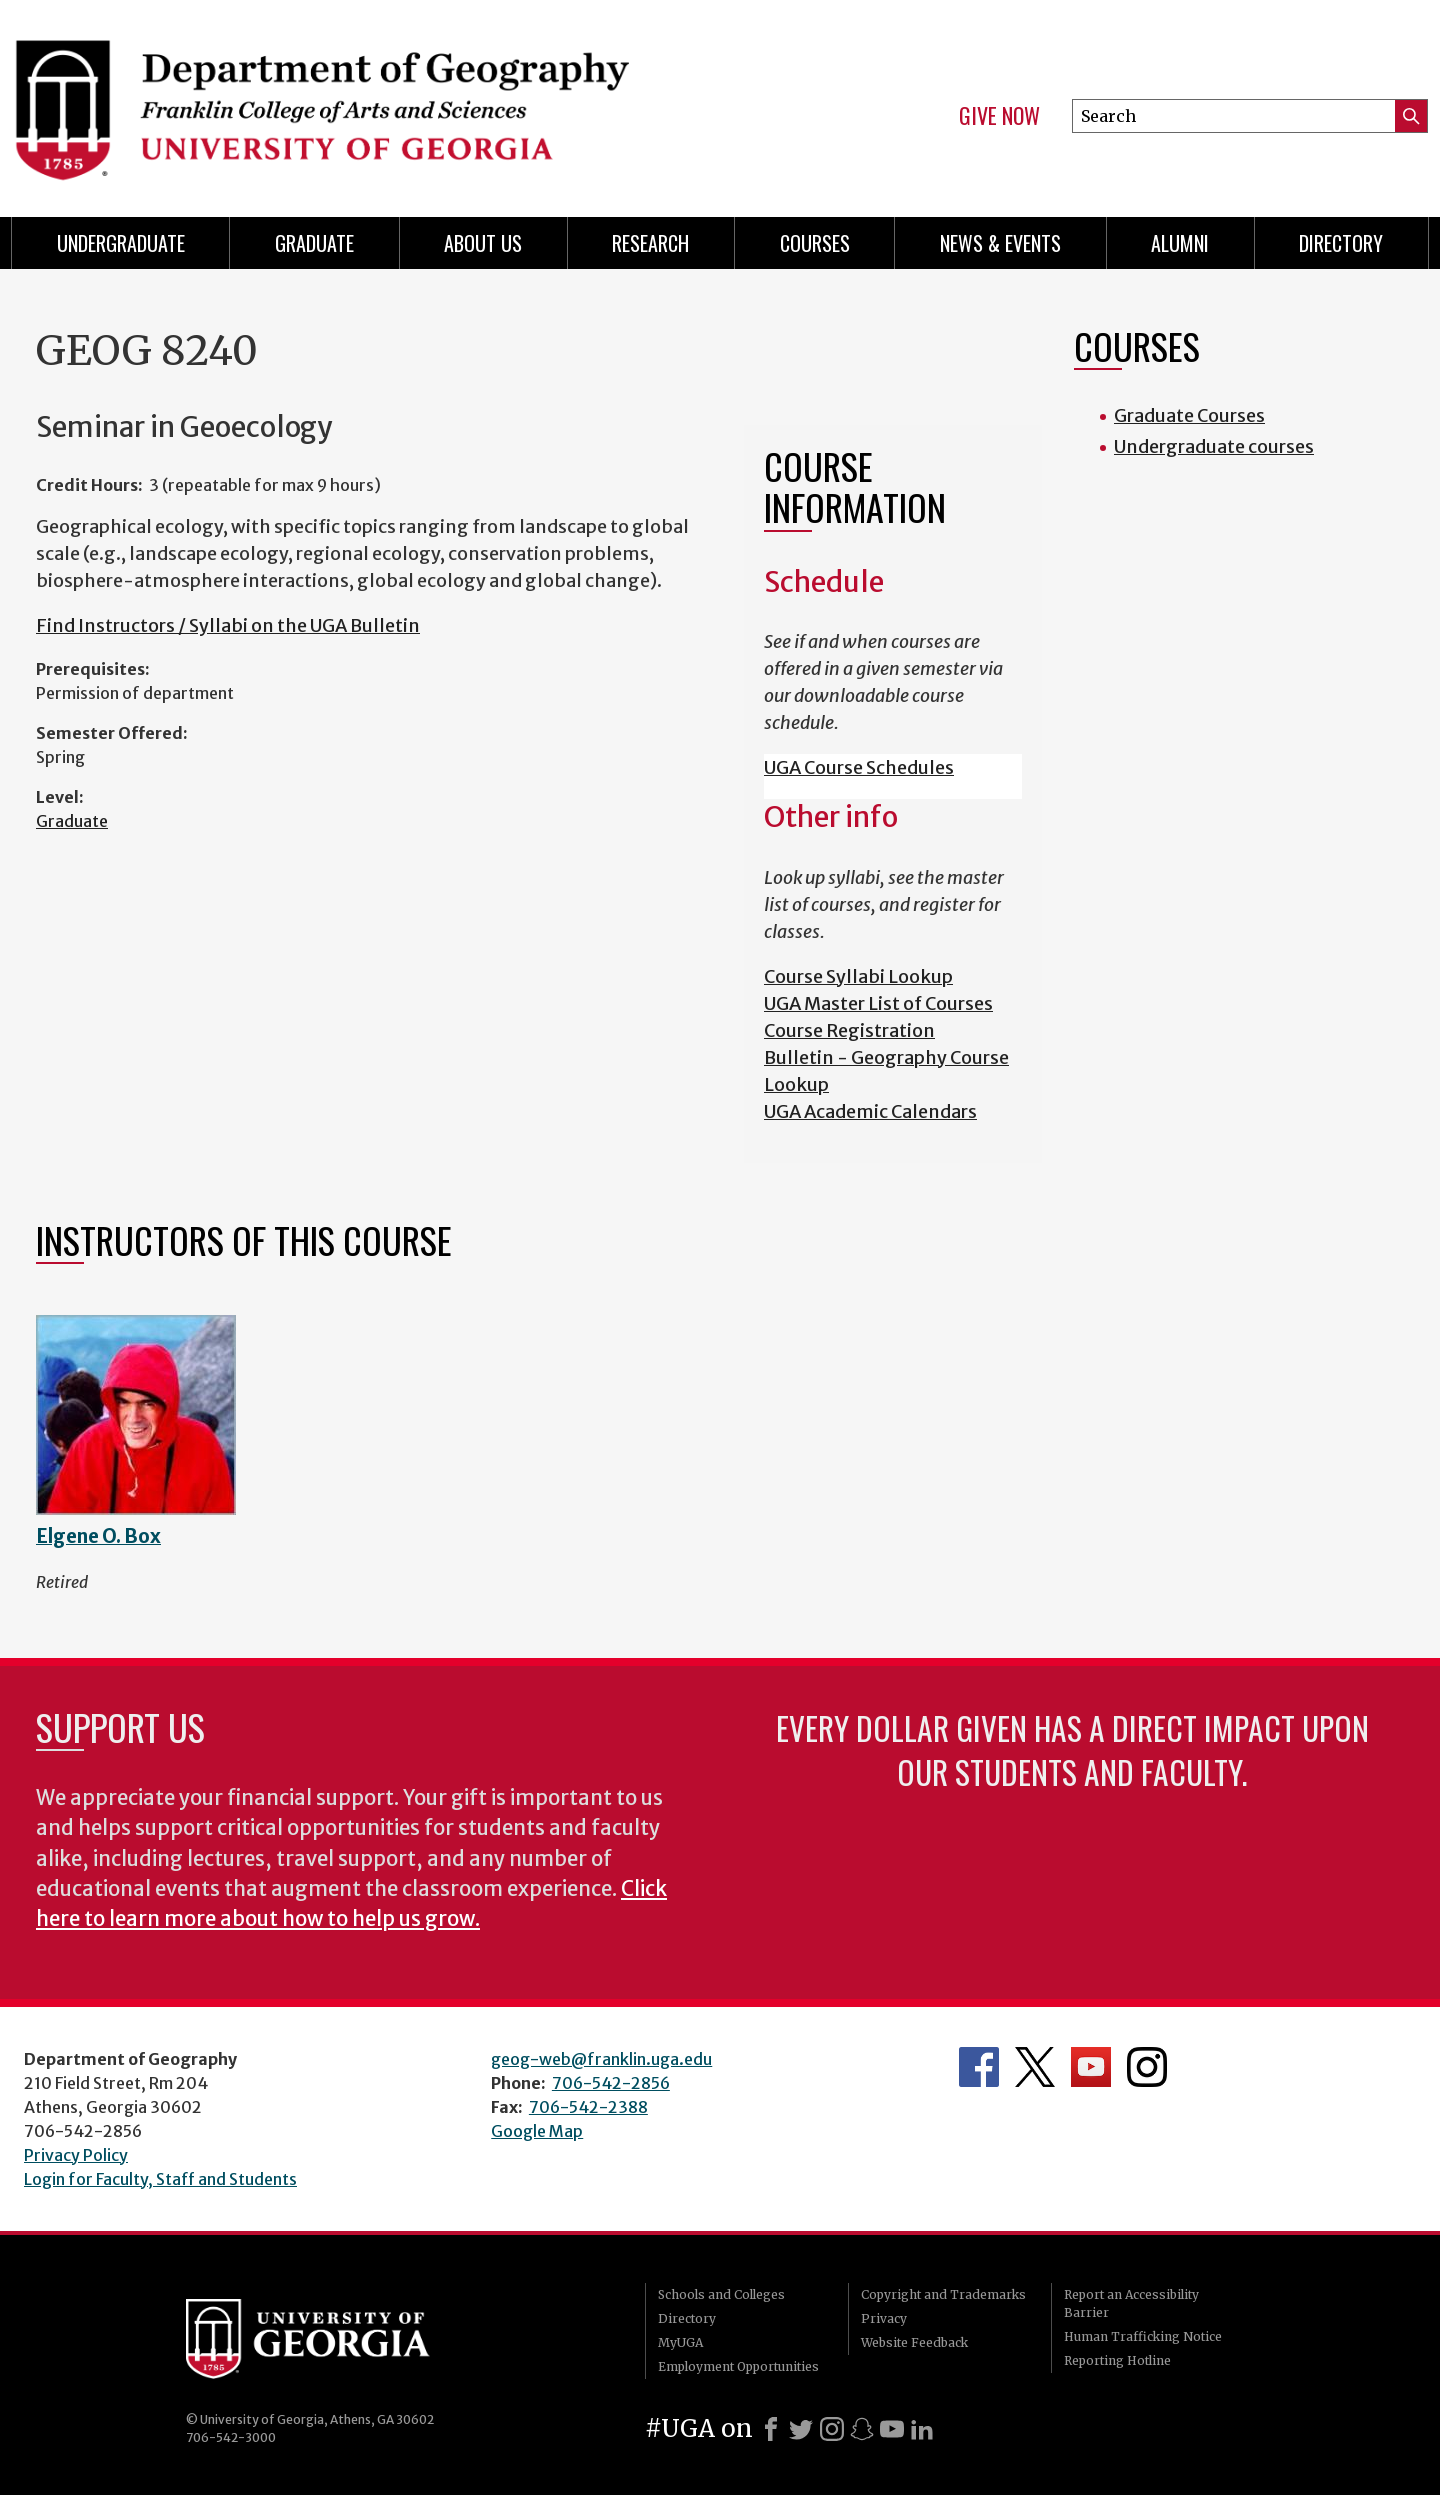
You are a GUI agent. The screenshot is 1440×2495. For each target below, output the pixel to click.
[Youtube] (892, 2429)
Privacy (884, 2318)
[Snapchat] (862, 2429)
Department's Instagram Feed (1147, 2067)
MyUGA (680, 2342)
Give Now (999, 116)
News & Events (1000, 243)
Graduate (72, 821)
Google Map (537, 2131)
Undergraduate (121, 243)
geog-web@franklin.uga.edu (601, 2059)
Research (650, 243)
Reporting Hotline (1117, 2360)
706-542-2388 (588, 2107)
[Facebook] (771, 2429)
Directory (1341, 243)
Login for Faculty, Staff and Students (160, 2179)
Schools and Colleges (721, 2294)
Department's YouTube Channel (1091, 2067)
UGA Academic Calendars (870, 1111)
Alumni (1180, 243)
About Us (483, 243)
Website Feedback (914, 2342)
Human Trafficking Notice (1143, 2336)
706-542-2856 (611, 2083)
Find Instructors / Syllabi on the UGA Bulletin (228, 625)
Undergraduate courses (1214, 446)
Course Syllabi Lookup (858, 976)
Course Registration (849, 1030)
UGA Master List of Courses (878, 1003)
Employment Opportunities (738, 2366)
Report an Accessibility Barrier (1131, 2303)
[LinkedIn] (922, 2429)
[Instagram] (832, 2429)
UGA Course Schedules (859, 767)
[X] (801, 2429)
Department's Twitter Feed (1035, 2067)
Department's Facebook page (979, 2067)
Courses (815, 243)
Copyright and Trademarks (943, 2294)
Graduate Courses (1189, 415)
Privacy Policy (76, 2155)
